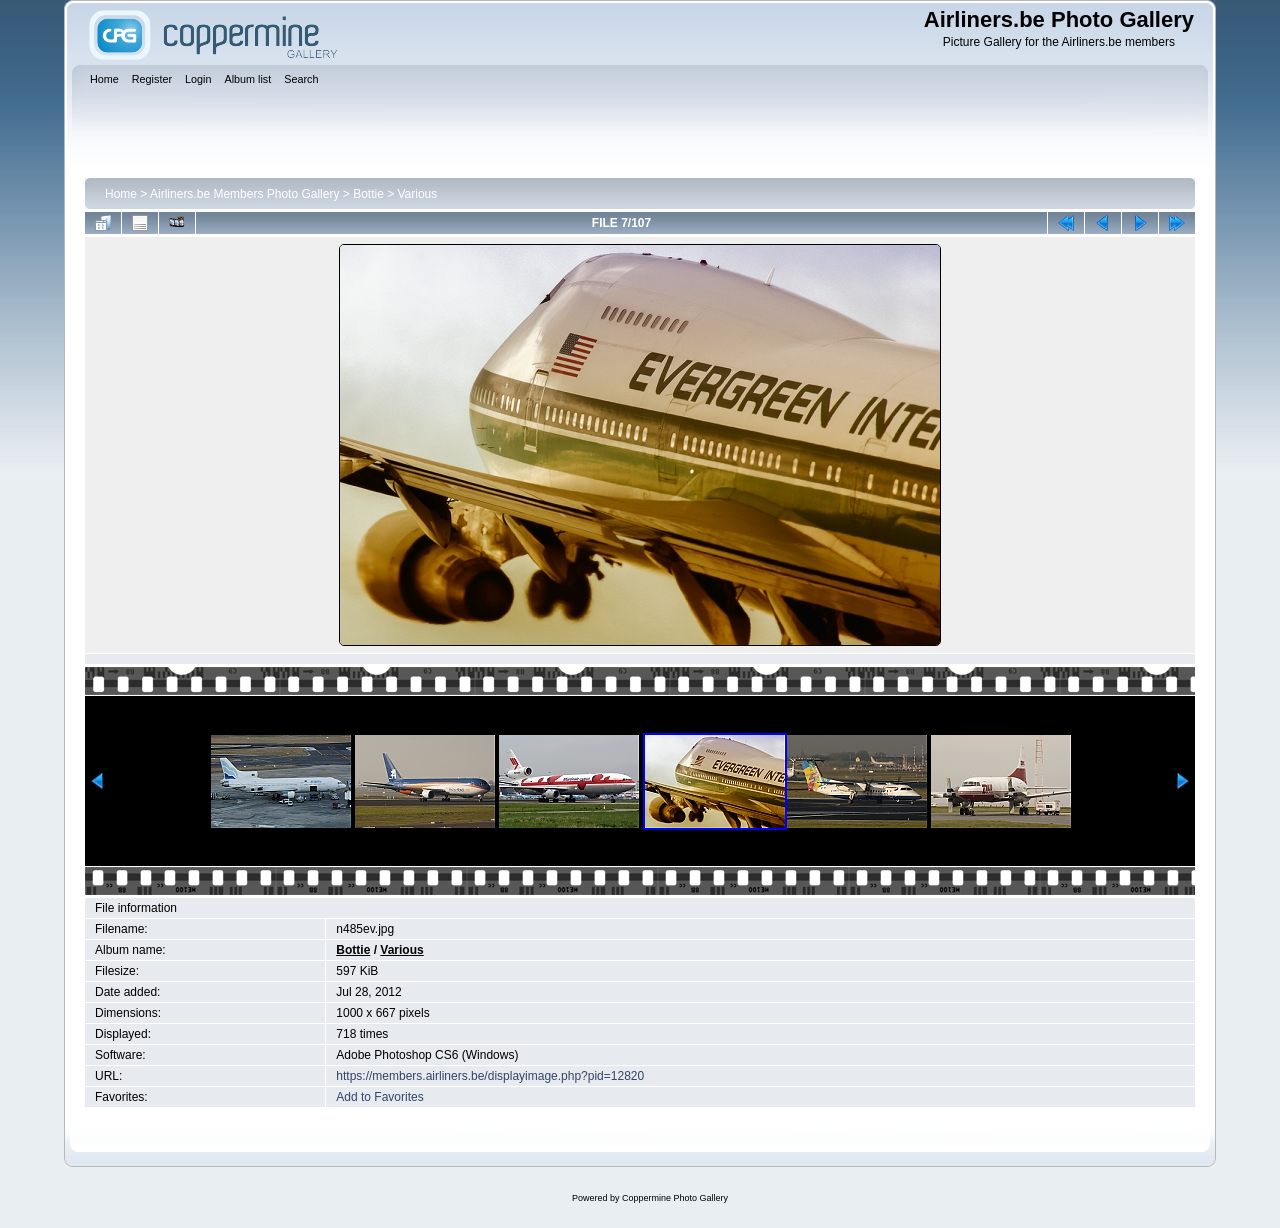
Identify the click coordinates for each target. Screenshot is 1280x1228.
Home (121, 194)
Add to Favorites (379, 1097)
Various (418, 194)
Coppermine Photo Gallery (675, 1198)
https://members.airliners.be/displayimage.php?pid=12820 (490, 1076)
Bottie (368, 194)
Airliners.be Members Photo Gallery (244, 194)
